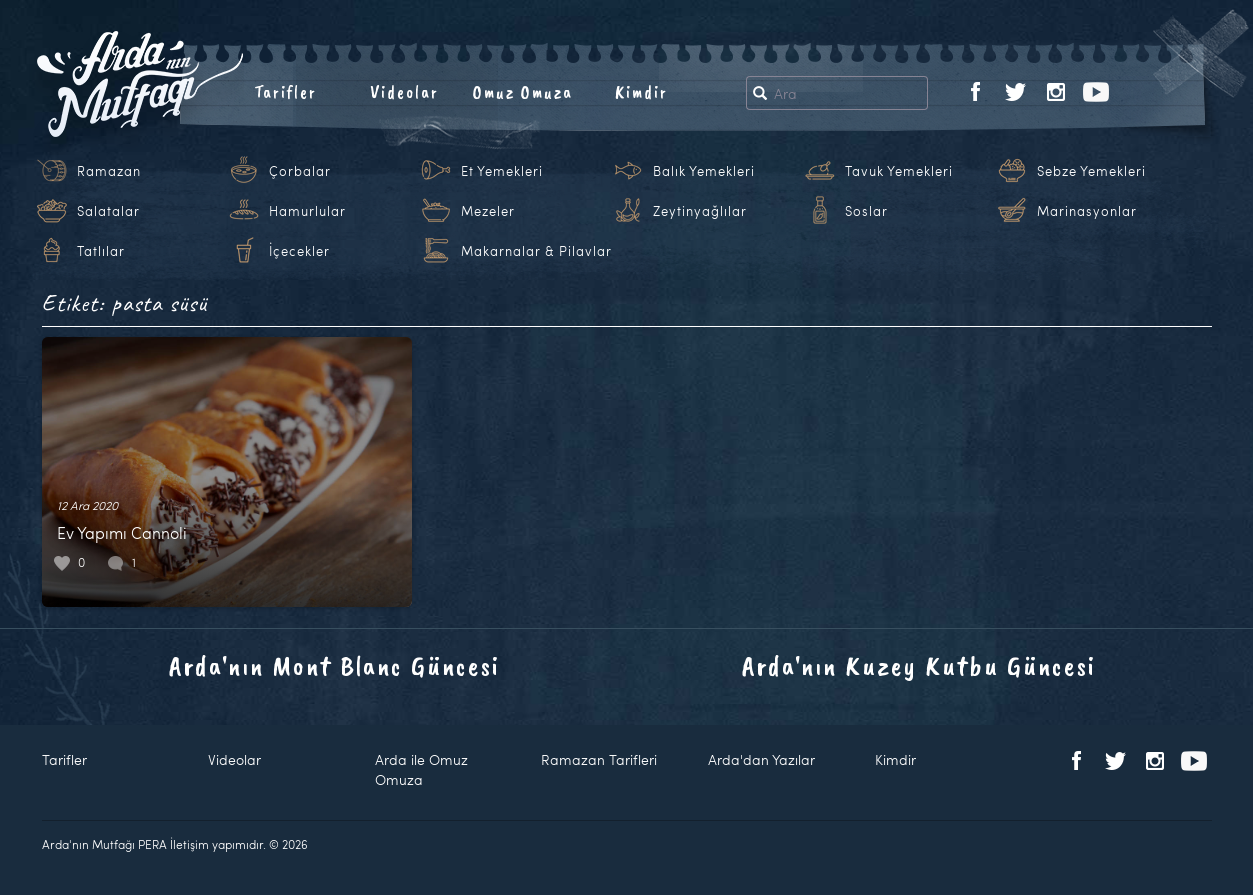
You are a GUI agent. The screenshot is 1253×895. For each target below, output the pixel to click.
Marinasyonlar (1087, 211)
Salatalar (108, 211)
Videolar (404, 92)
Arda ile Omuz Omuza (421, 769)
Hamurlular (307, 211)
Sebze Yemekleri (1091, 171)
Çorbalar (300, 171)
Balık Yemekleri (704, 171)
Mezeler (488, 211)
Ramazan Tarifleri (599, 759)
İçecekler (299, 251)
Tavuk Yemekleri (899, 171)
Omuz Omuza (523, 92)
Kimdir (641, 92)
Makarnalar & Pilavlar (536, 251)
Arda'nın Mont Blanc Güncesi (334, 665)
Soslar (866, 211)
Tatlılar (101, 251)
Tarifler (285, 92)
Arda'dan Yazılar (761, 759)
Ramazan (109, 171)
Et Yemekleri (502, 171)
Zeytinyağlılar (700, 211)
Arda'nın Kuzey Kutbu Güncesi (919, 665)
